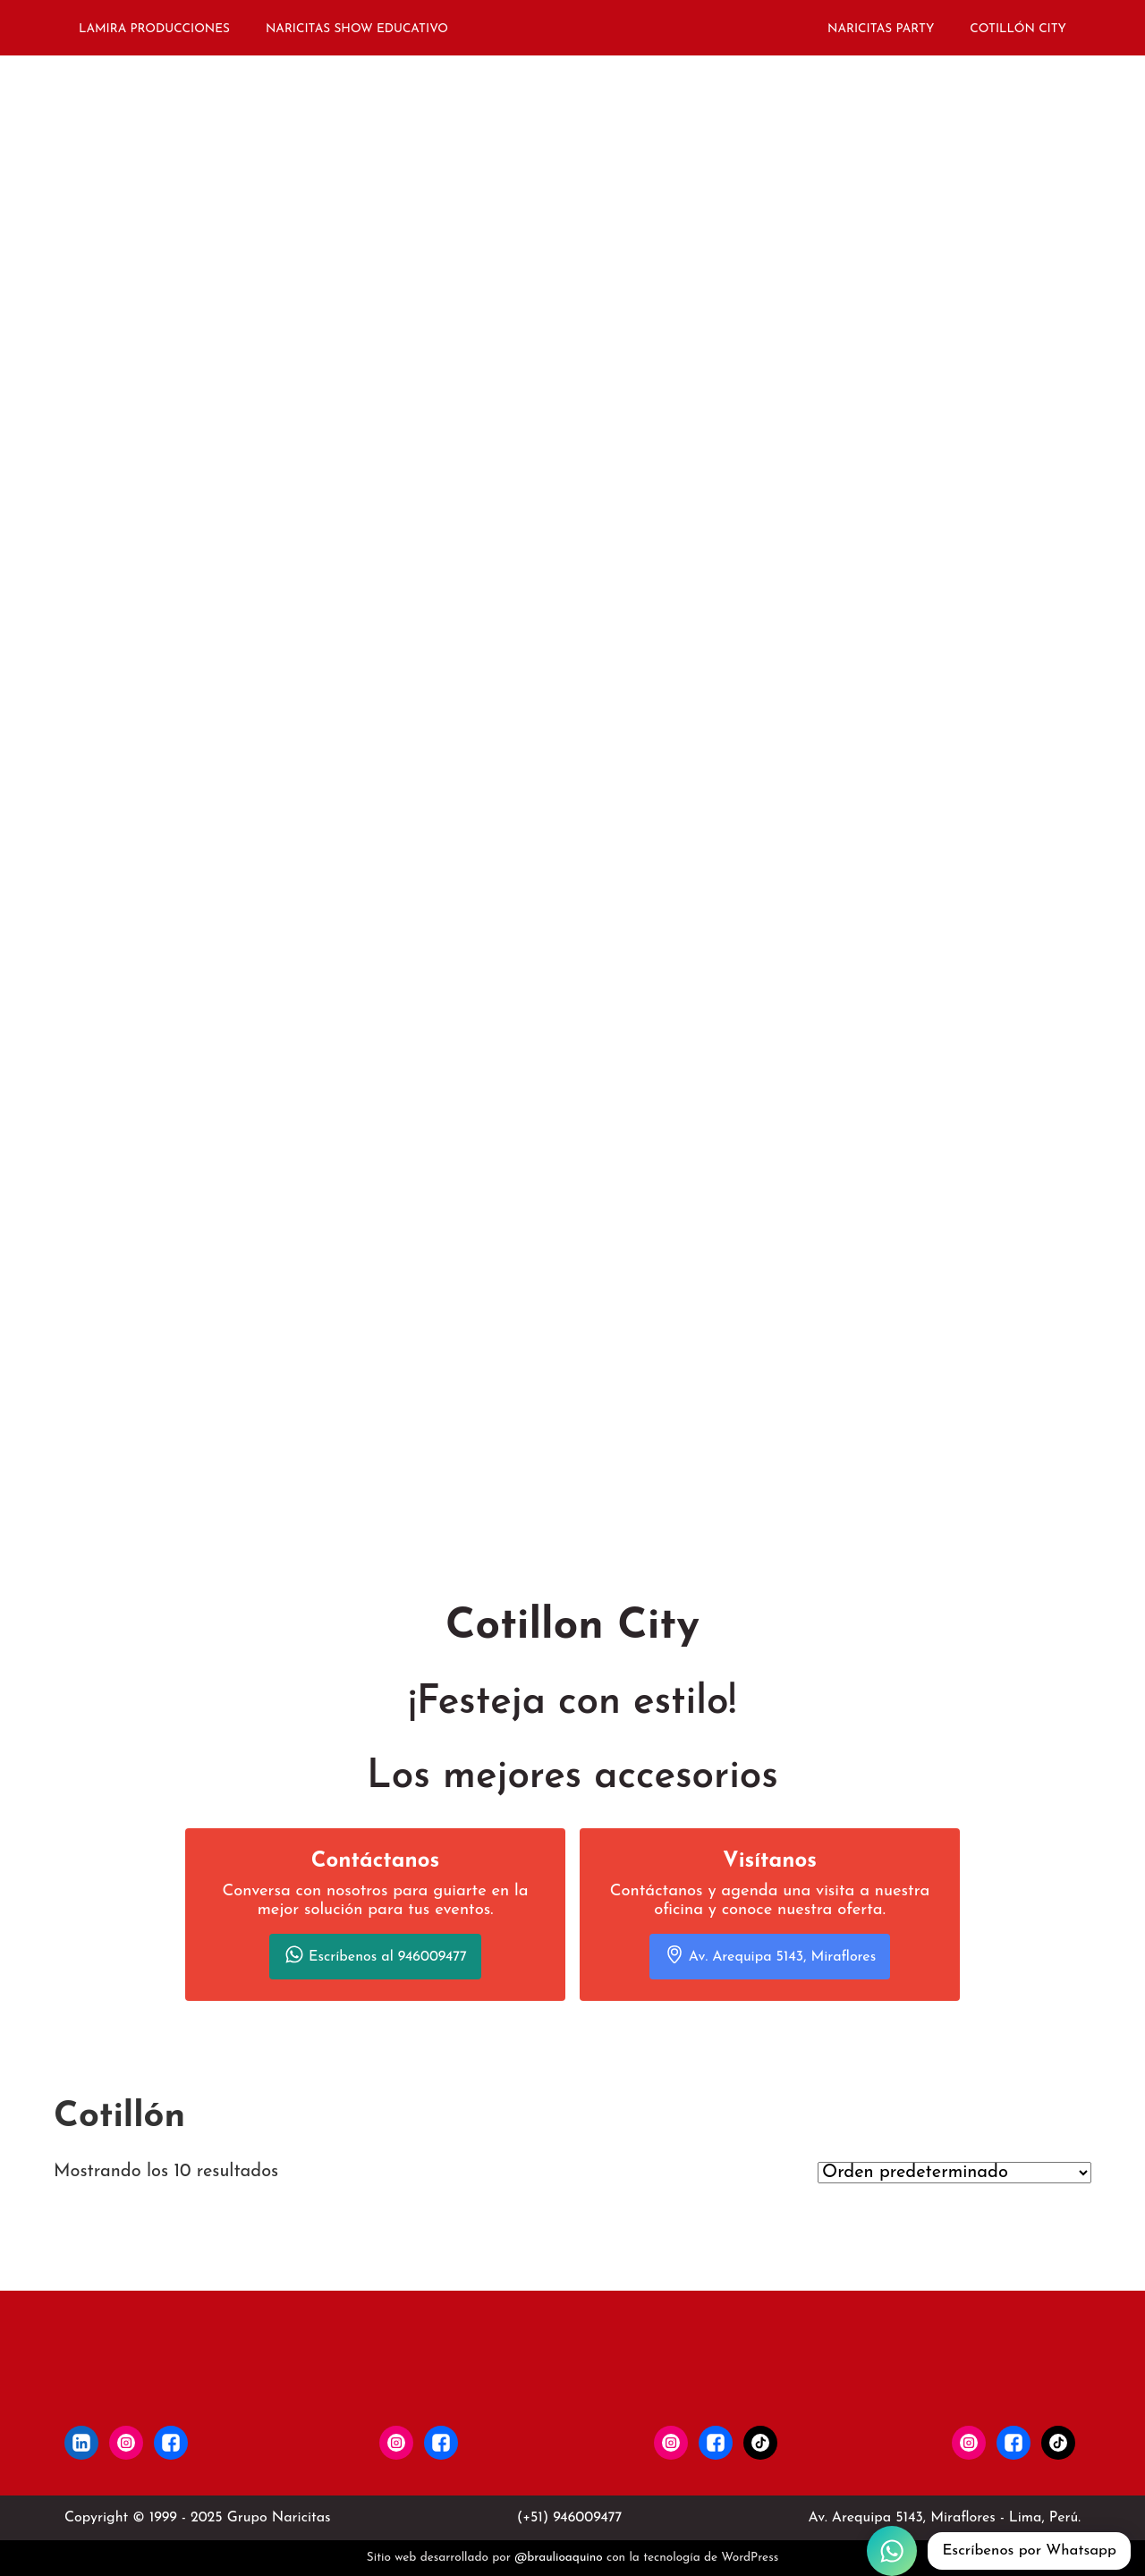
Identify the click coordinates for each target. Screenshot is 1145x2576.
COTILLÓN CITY (1018, 29)
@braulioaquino (558, 2557)
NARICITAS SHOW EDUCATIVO (357, 29)
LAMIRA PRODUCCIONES (154, 29)
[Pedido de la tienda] (954, 2172)
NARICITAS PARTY (880, 29)
